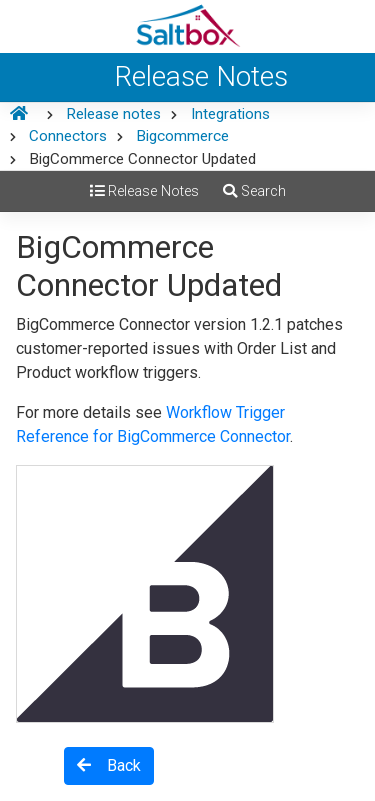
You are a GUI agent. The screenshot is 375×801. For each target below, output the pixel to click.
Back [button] (109, 765)
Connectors (68, 136)
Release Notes (144, 191)
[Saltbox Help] (187, 26)
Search (254, 191)
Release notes (113, 114)
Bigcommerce (182, 136)
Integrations (230, 114)
